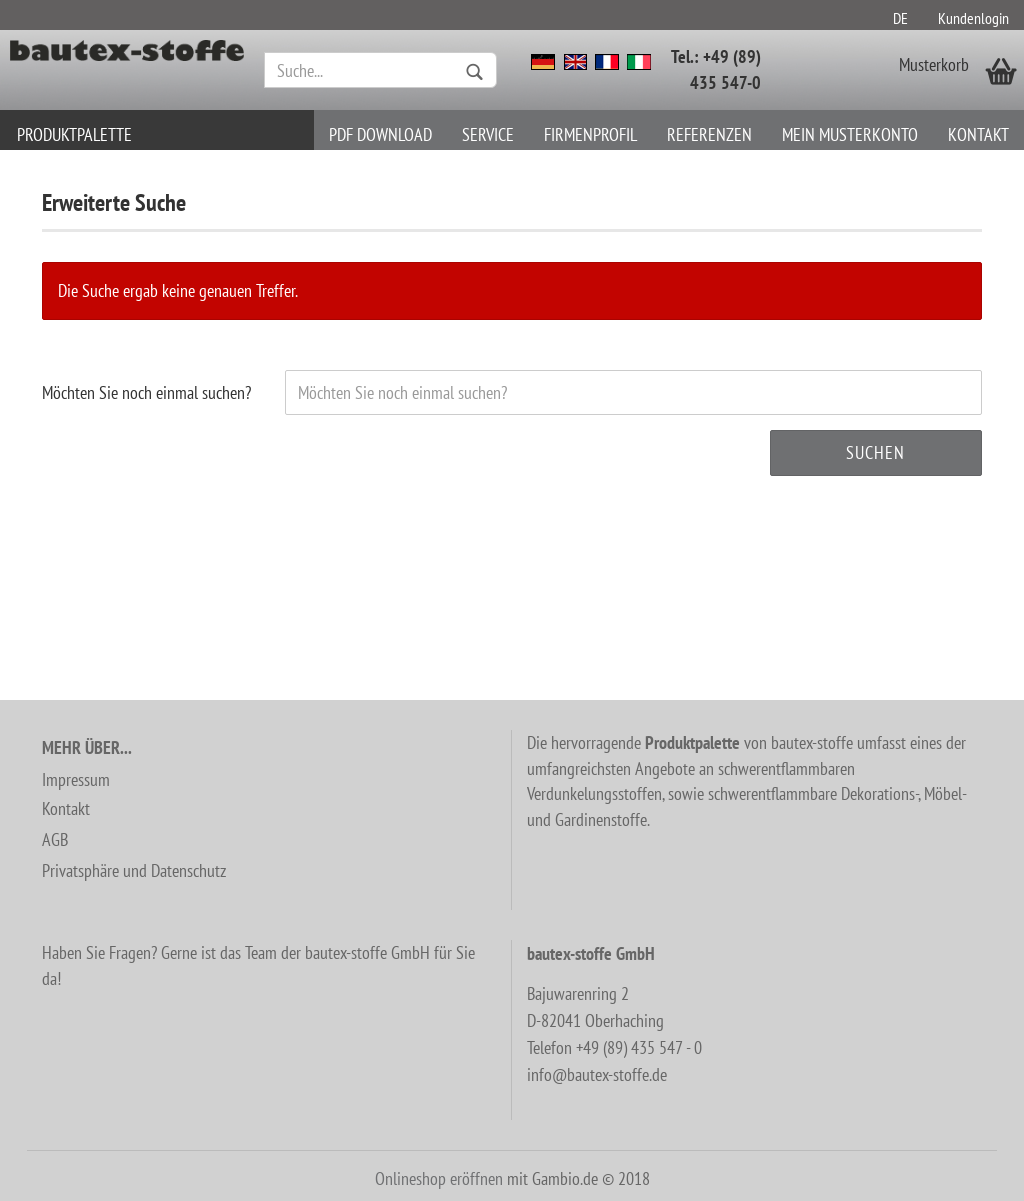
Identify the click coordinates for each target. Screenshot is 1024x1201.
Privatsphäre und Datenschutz (134, 870)
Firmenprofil (590, 134)
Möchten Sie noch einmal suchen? (146, 392)
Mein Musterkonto (850, 134)
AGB (55, 839)
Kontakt (978, 134)
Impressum (76, 779)
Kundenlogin (973, 18)
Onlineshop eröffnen (439, 1178)
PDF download (380, 134)
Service (488, 134)
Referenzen (709, 134)
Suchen (875, 452)
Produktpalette (74, 134)
